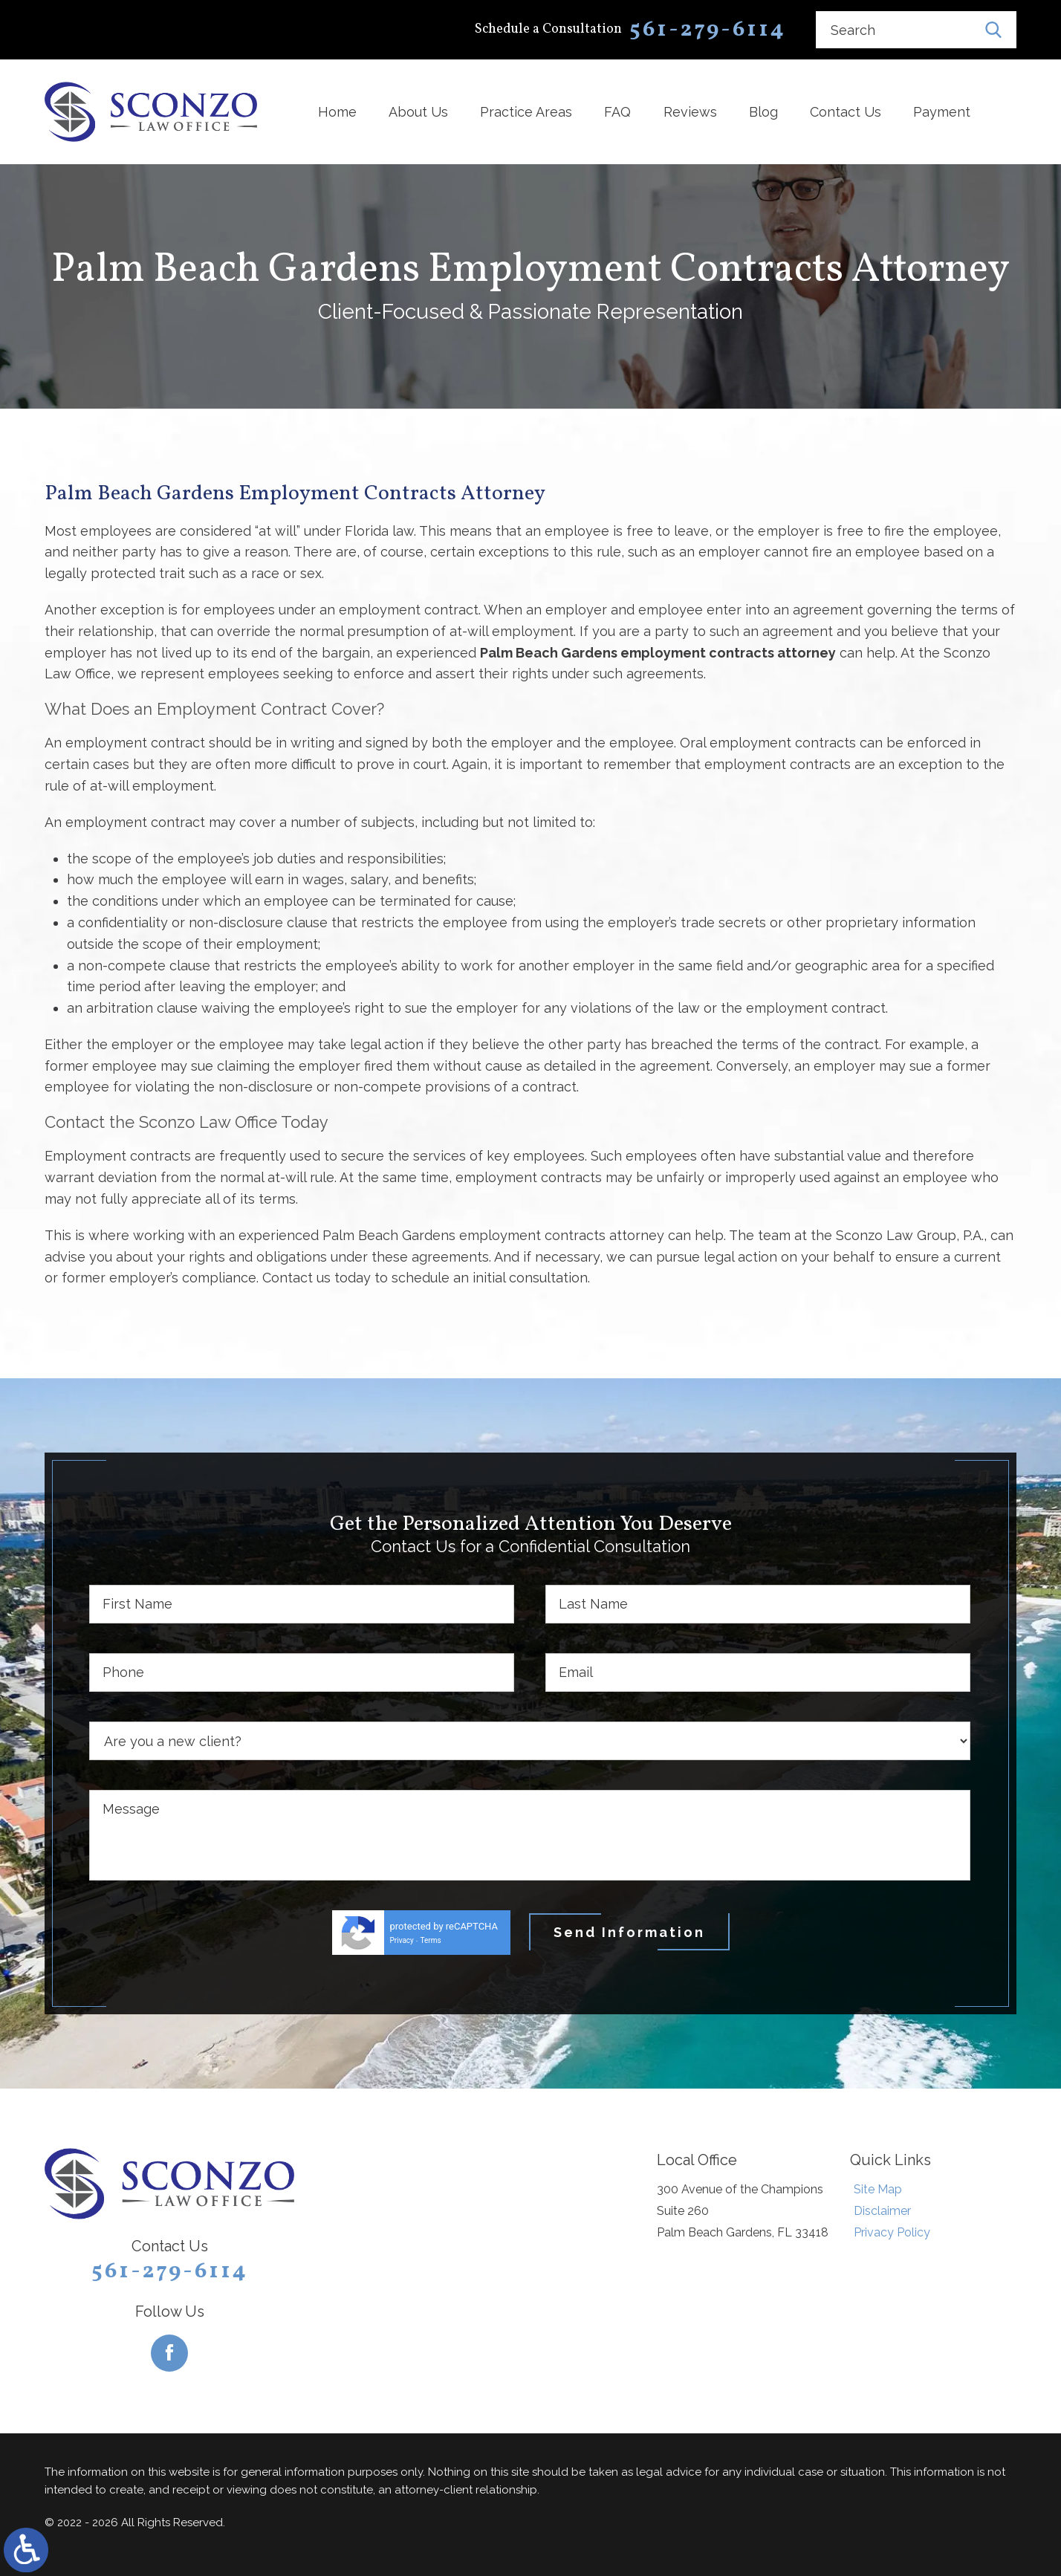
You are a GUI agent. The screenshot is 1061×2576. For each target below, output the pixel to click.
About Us (418, 112)
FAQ (617, 112)
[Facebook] (169, 2353)
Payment (941, 112)
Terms (431, 1940)
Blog (763, 112)
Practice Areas (526, 112)
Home (337, 112)
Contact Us (845, 112)
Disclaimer (882, 2211)
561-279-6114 (169, 2271)
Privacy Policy (892, 2232)
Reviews (690, 112)
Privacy (402, 1940)
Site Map (878, 2189)
